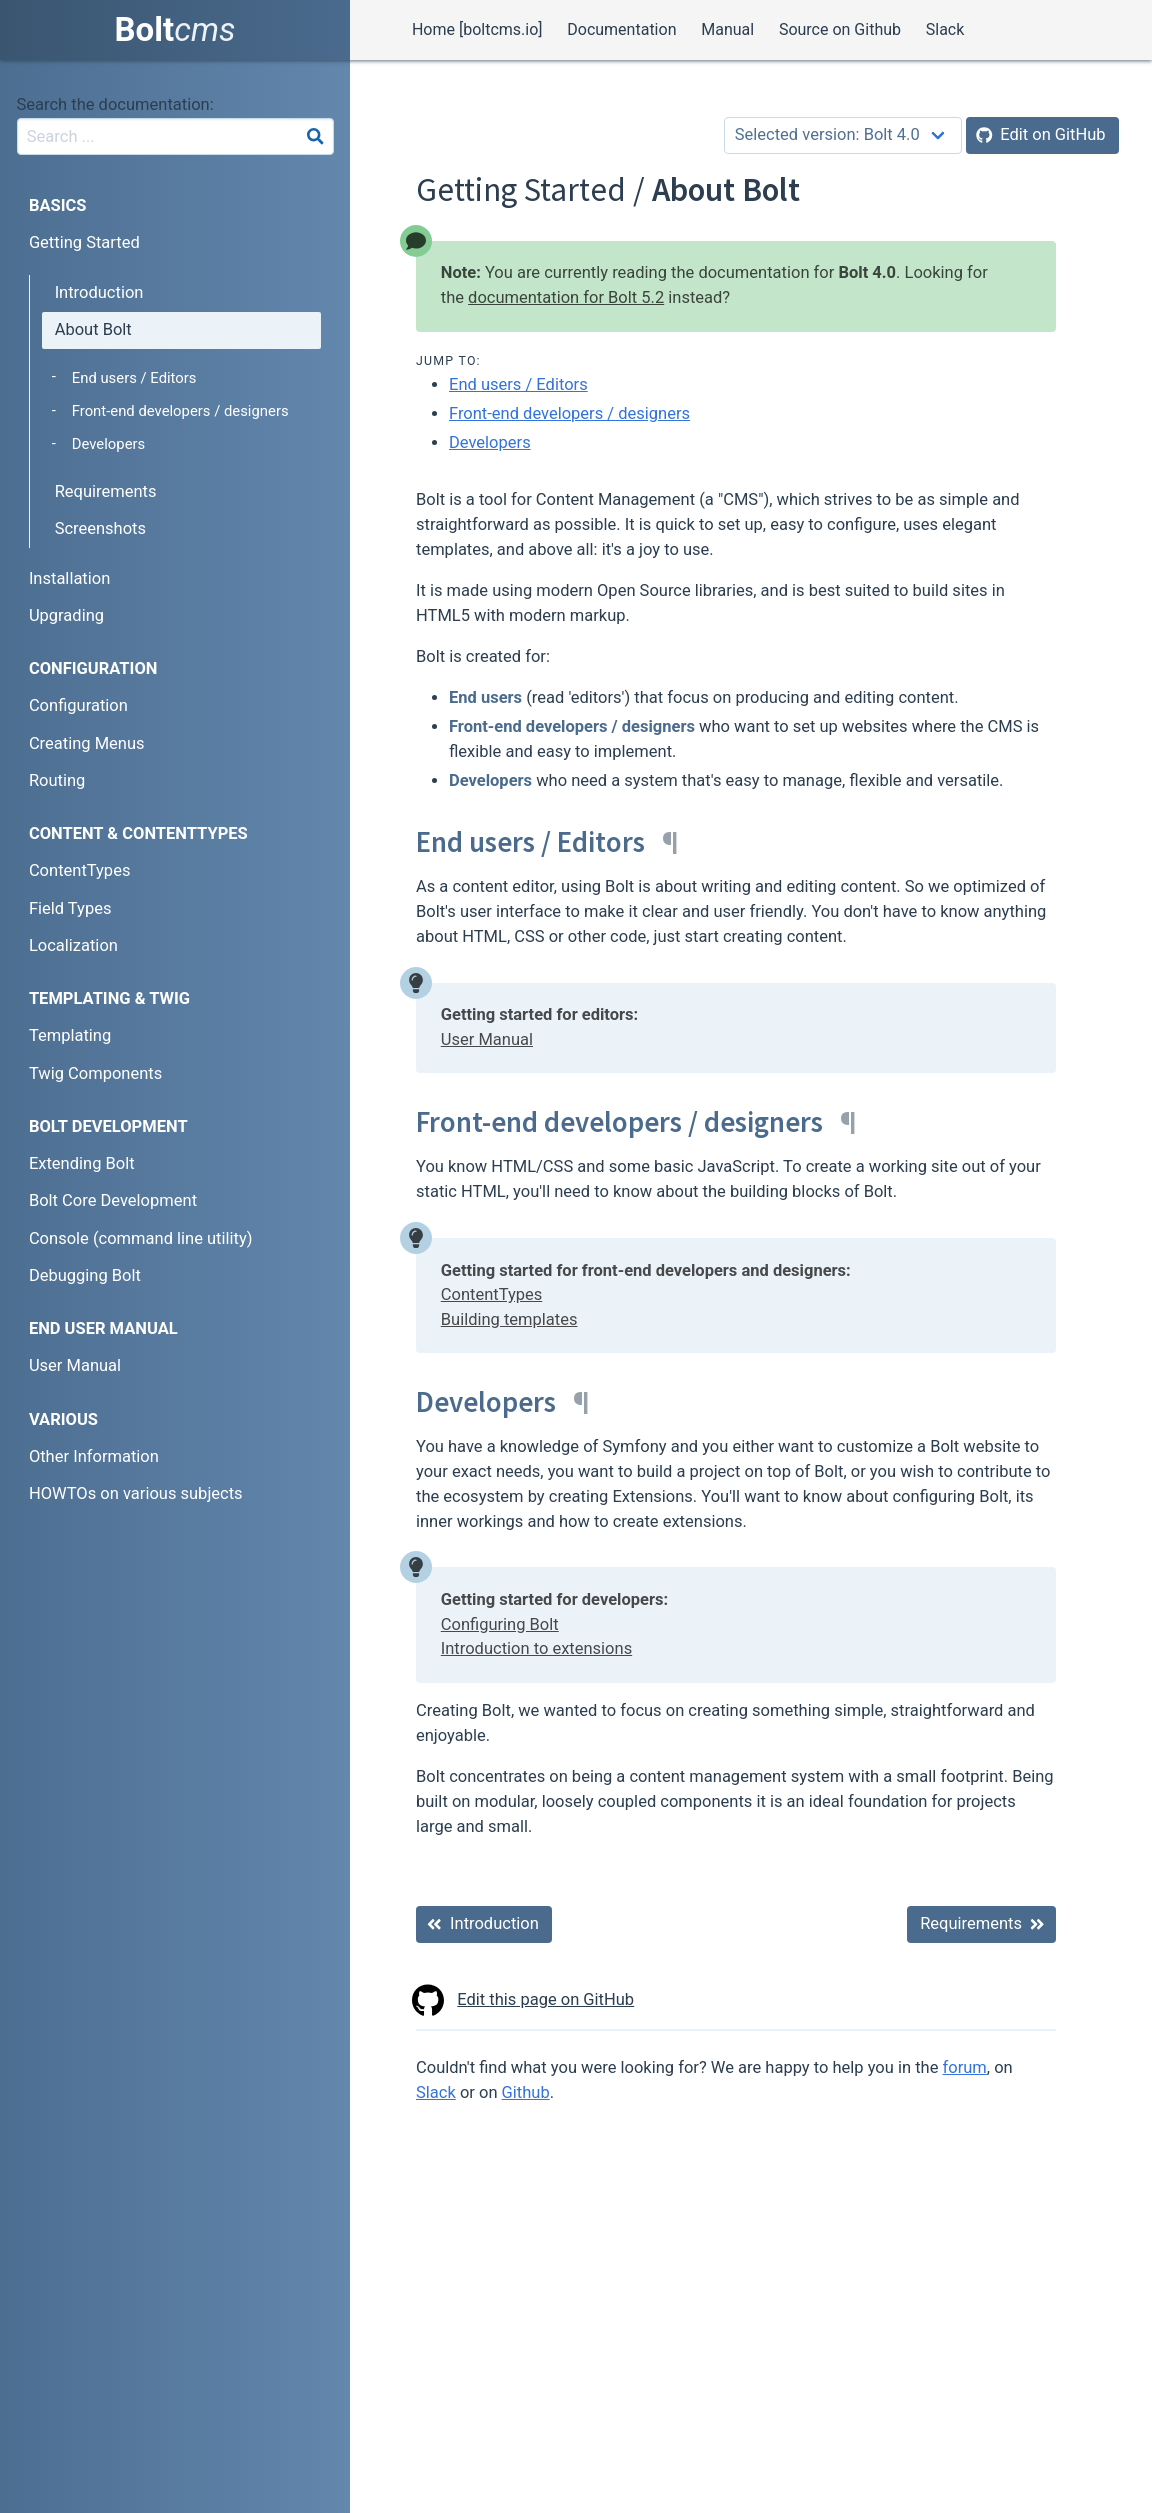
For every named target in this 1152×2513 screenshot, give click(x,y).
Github (526, 2092)
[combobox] (175, 136)
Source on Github (840, 29)
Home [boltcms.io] (477, 29)
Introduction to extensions (536, 1648)
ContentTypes (492, 1294)
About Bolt (93, 329)
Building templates (509, 1319)
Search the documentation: (115, 104)
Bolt (175, 29)
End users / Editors (518, 384)
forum (965, 2067)
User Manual (487, 1039)
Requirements (106, 491)
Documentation (621, 29)
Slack (945, 29)
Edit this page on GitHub (525, 2000)
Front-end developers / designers (569, 413)
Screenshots (100, 528)
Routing (57, 780)
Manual (727, 29)
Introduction (99, 292)
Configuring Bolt (500, 1624)
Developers (490, 442)
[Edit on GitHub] (1042, 135)
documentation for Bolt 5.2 (566, 297)
